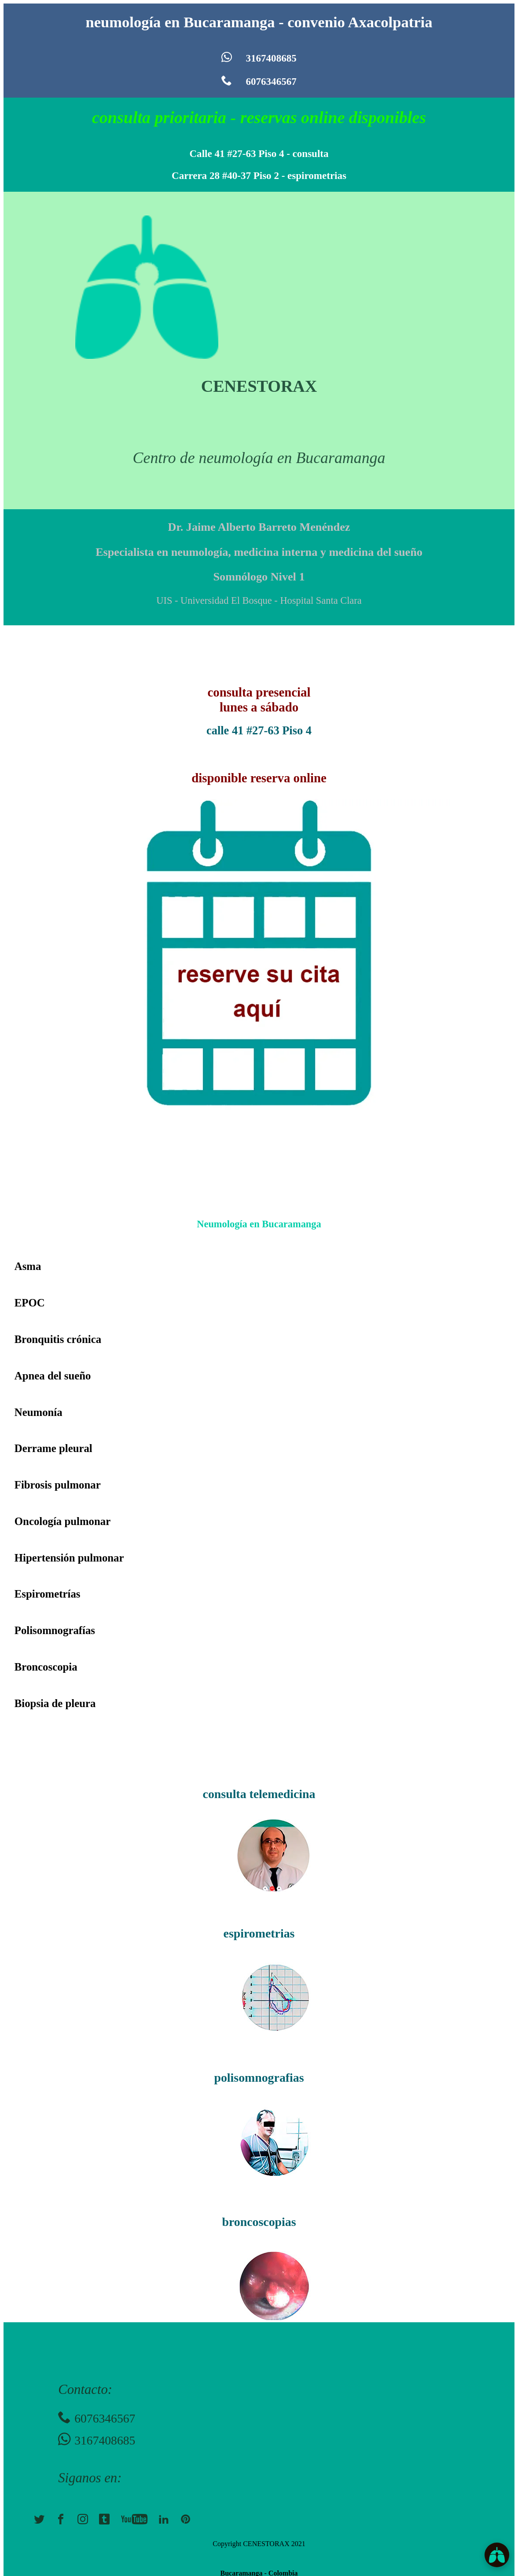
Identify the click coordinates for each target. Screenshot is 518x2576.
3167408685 (258, 58)
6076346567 (258, 81)
